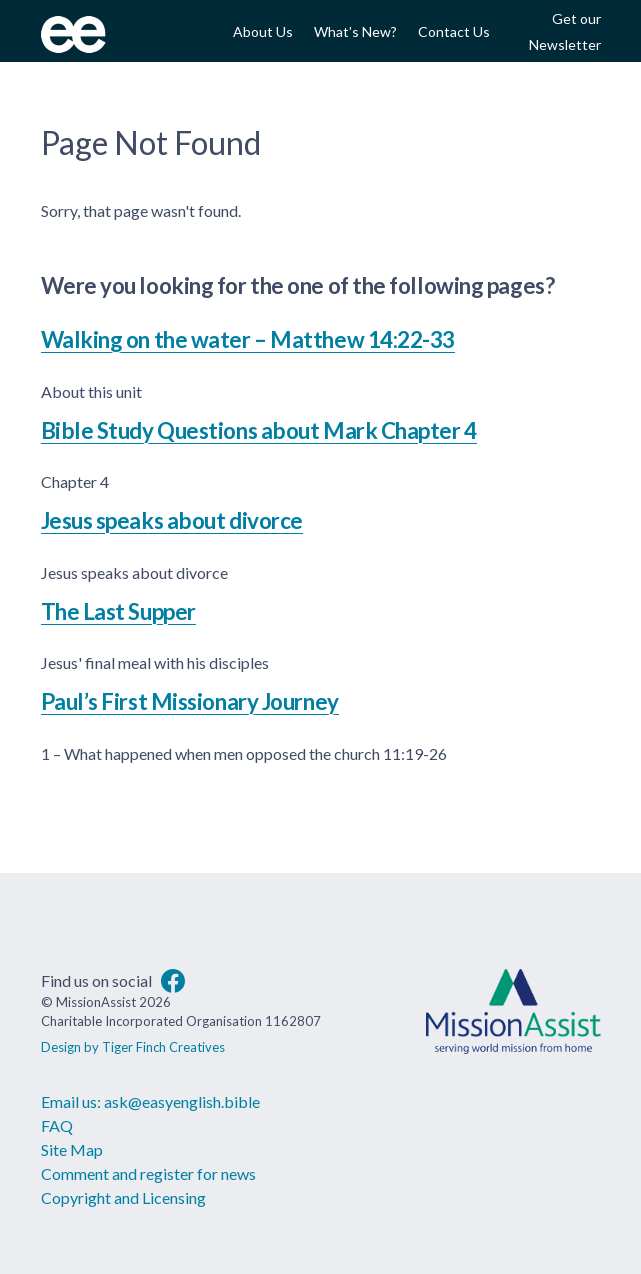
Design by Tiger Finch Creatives (133, 1047)
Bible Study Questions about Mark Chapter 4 (259, 430)
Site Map (72, 1149)
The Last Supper (118, 611)
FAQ (57, 1125)
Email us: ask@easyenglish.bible (150, 1101)
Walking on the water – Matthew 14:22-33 (248, 339)
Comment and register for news (148, 1173)
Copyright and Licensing (123, 1197)
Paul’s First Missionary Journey (190, 701)
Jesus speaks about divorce (172, 520)
